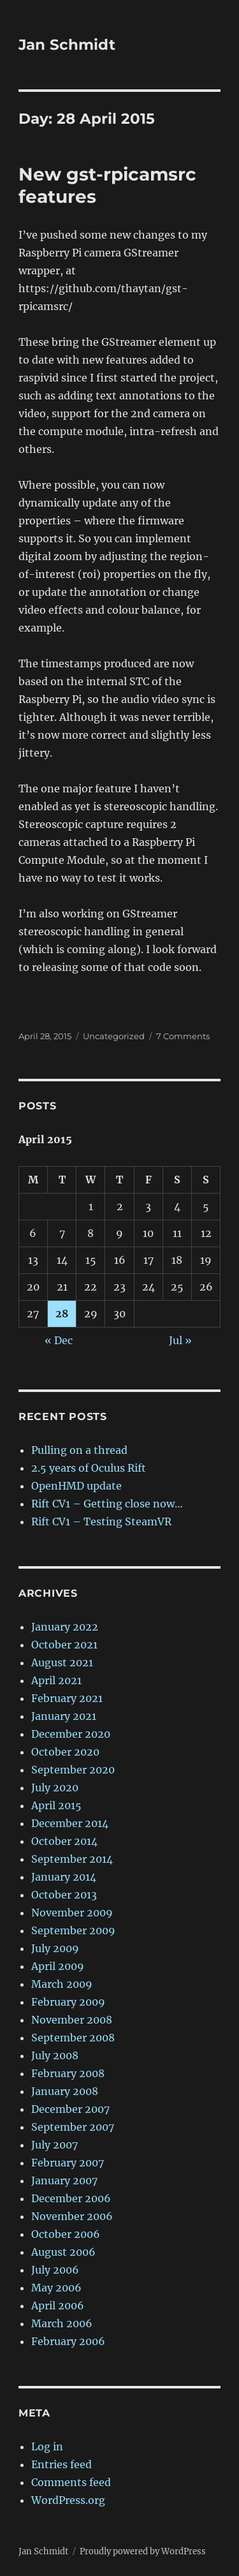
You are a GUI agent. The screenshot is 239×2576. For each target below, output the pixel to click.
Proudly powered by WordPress (143, 2551)
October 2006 (65, 2234)
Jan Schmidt (66, 45)
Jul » (180, 1340)
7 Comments (183, 1036)
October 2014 (64, 1841)
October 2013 (64, 1894)
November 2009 (72, 1912)
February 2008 (68, 2073)
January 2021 (63, 1716)
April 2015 (56, 1805)
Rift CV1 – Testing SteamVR (101, 1521)
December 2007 (70, 2109)
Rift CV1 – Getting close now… (107, 1503)
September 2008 (73, 2037)
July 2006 (55, 2269)
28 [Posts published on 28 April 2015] (61, 1313)
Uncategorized (114, 1036)
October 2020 (65, 1751)
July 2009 (55, 1948)
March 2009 (61, 1984)
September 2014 (72, 1859)
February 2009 (68, 2001)
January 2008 (64, 2091)
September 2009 (73, 1930)
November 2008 (71, 2019)
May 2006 (56, 2287)
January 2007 (64, 2180)
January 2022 (64, 1626)
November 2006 (72, 2216)
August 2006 (63, 2252)
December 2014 (69, 1823)
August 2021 (62, 1662)
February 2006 (68, 2341)
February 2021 (67, 1698)
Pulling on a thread (79, 1450)
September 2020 (73, 1769)
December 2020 (70, 1734)
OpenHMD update (76, 1485)
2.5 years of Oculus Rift (88, 1468)
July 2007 (54, 2144)
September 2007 (72, 2127)
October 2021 (64, 1644)
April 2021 (56, 1680)
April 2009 (57, 1966)
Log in (47, 2446)
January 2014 (63, 1876)
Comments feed (71, 2482)
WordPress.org (68, 2500)
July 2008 (54, 2055)
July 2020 (54, 1787)
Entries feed (61, 2464)
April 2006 (57, 2305)
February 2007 (67, 2162)
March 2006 (61, 2323)
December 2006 (71, 2198)
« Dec (59, 1340)
